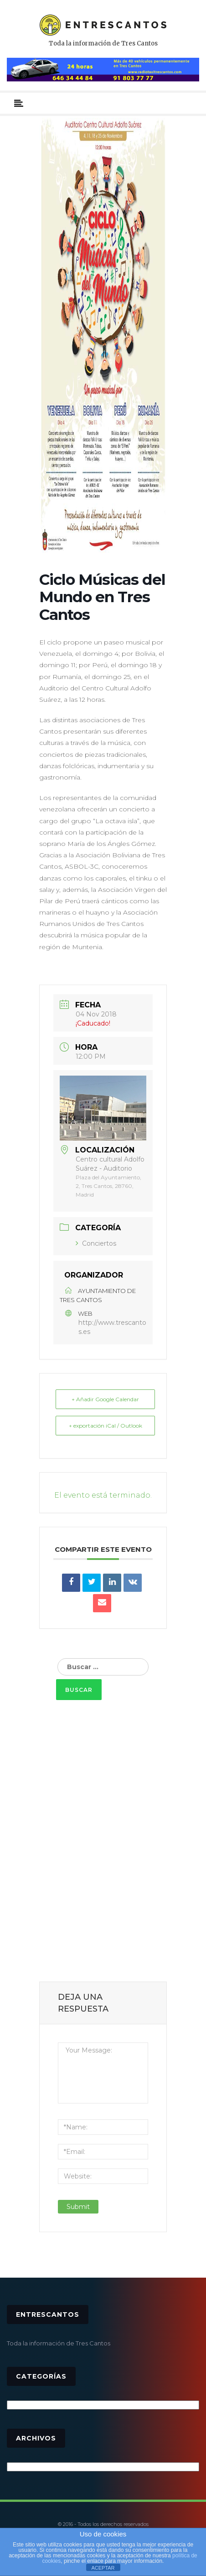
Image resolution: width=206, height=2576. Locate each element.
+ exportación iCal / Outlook (105, 1425)
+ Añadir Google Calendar (105, 1399)
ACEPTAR (102, 2568)
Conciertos (96, 1243)
